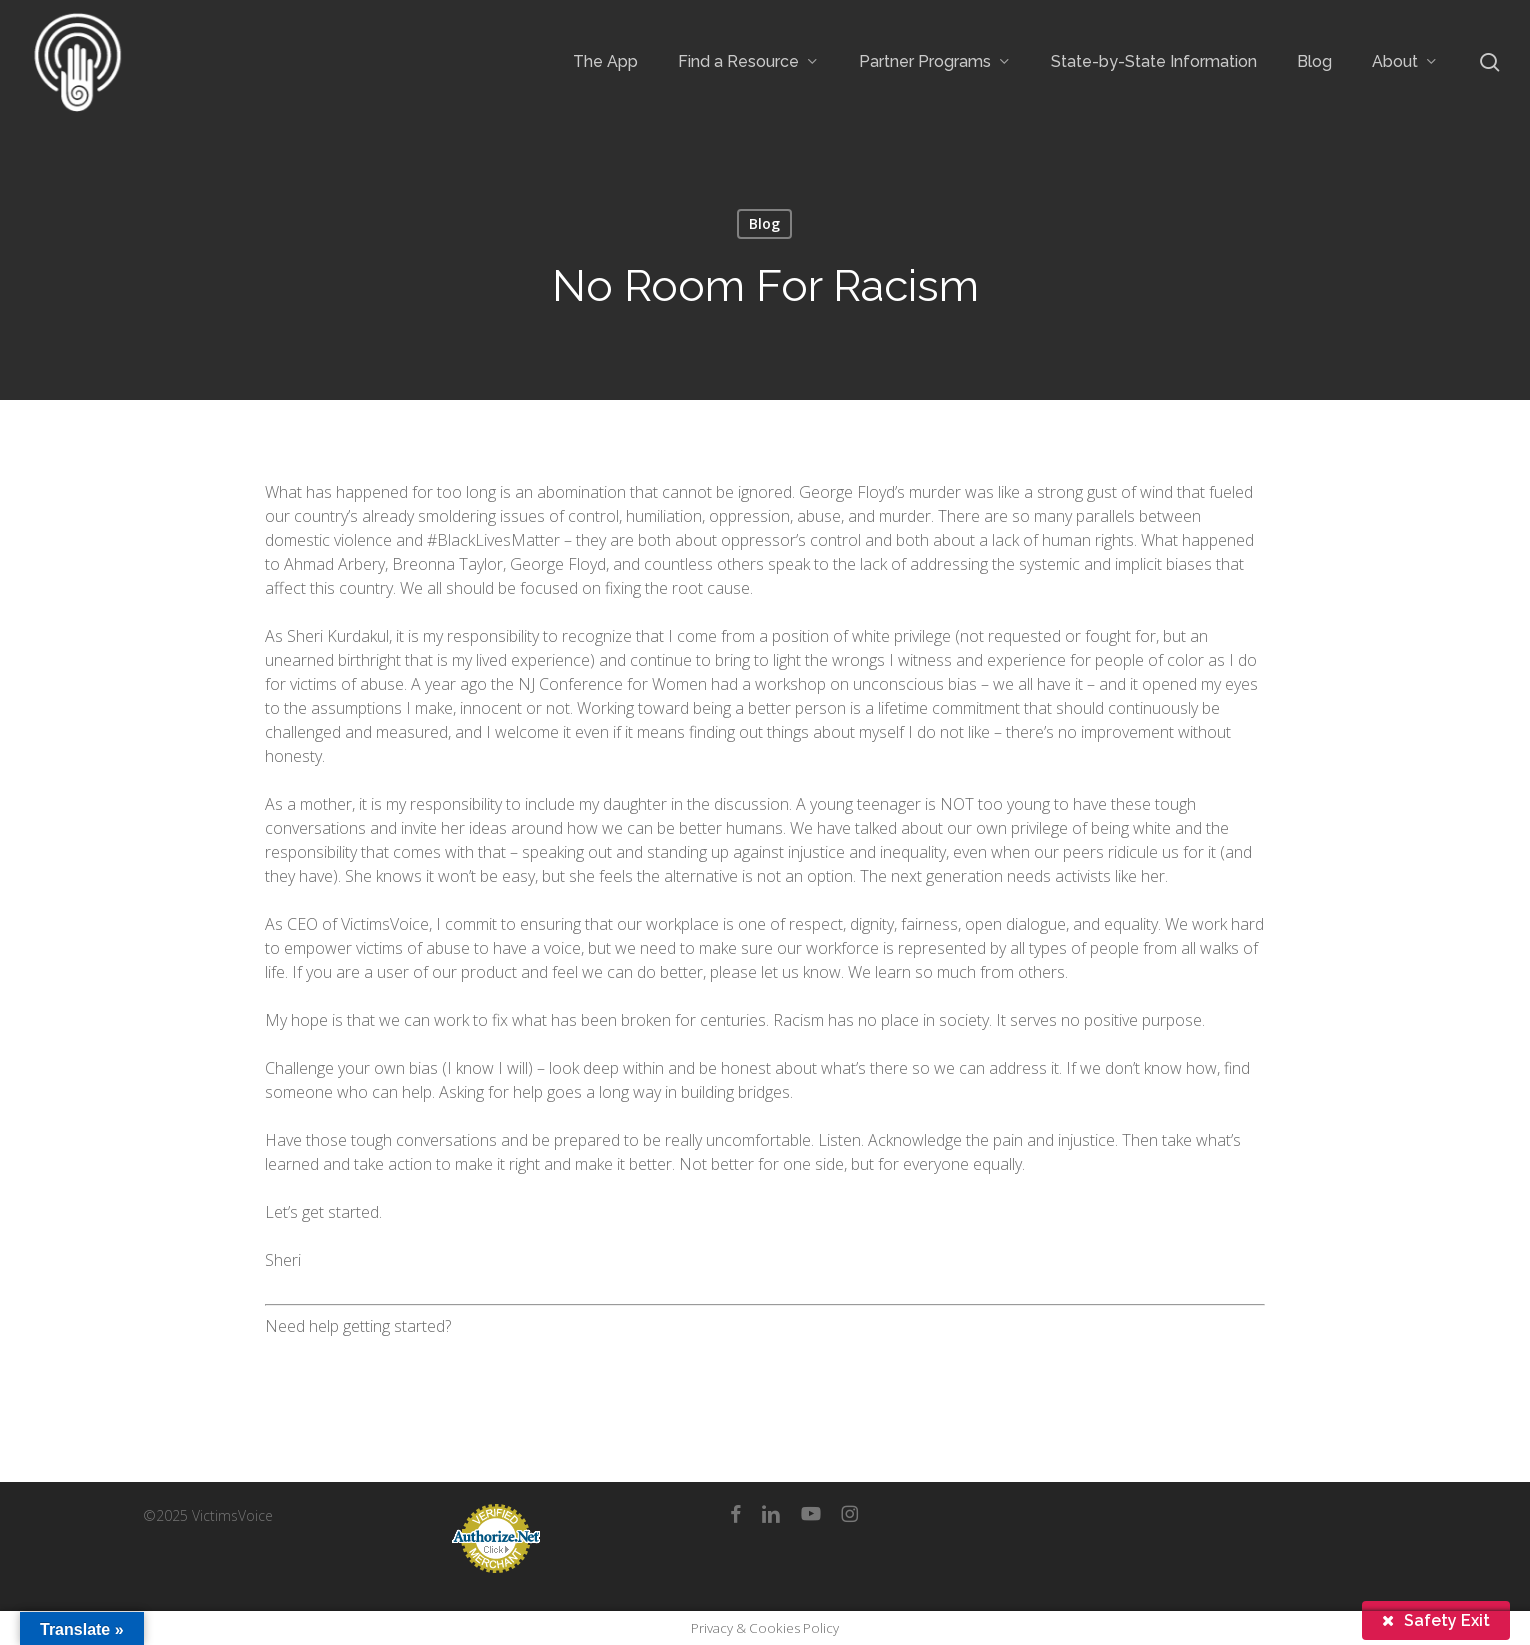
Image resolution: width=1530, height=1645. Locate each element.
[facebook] (735, 1514)
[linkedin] (771, 1514)
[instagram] (849, 1514)
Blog (764, 223)
